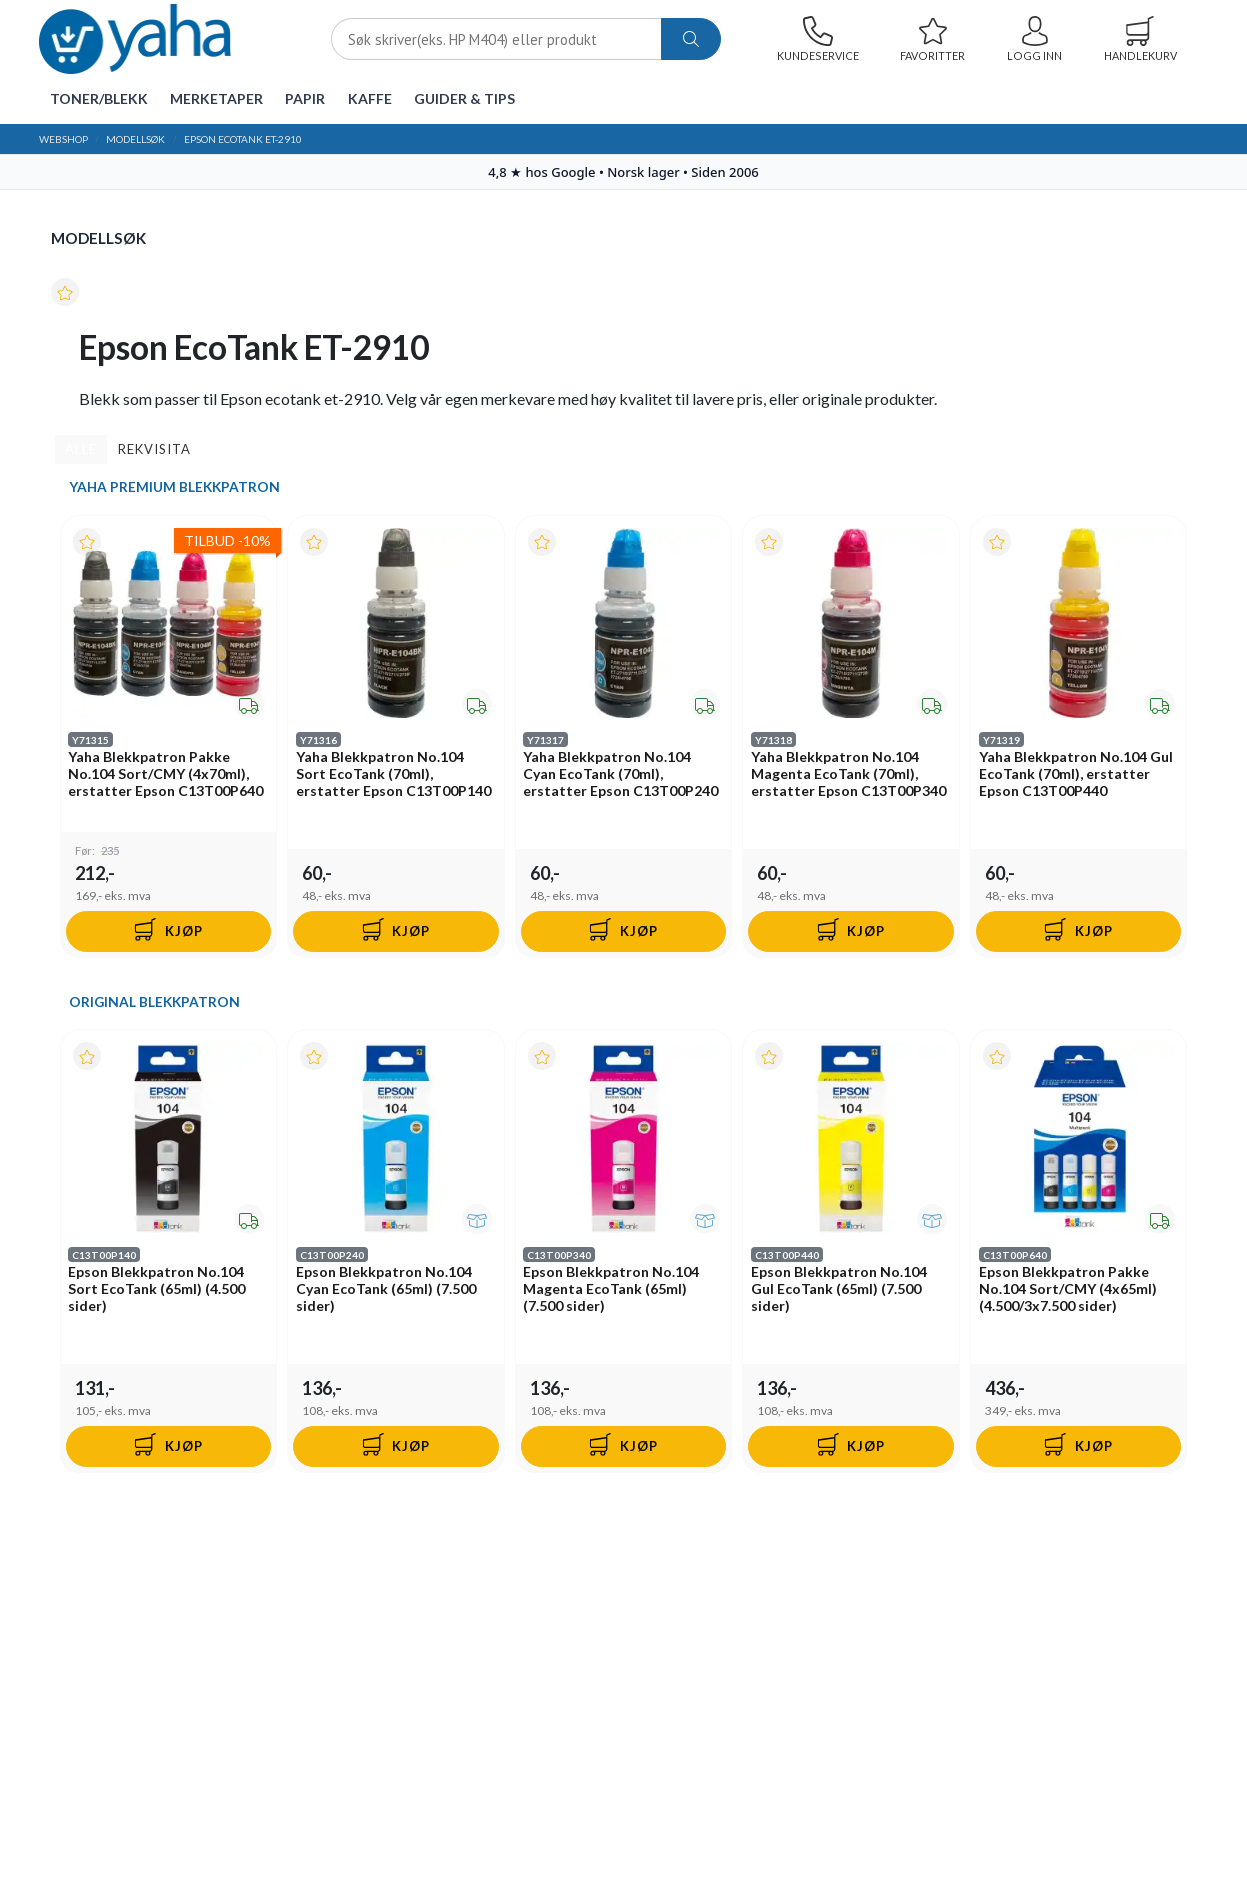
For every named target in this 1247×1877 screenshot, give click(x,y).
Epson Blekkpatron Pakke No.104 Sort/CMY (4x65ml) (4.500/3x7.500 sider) (1068, 1290)
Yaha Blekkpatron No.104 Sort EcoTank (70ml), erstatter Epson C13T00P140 (393, 774)
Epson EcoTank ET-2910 (243, 139)
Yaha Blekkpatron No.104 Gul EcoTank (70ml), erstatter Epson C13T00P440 (1076, 774)
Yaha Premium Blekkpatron (174, 487)
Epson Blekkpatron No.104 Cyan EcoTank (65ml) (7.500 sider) (386, 1290)
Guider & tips (464, 98)
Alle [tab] (81, 449)
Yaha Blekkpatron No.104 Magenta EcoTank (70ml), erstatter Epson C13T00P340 (848, 774)
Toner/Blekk (99, 98)
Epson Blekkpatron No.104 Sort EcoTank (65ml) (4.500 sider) (157, 1290)
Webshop (63, 139)
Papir (305, 98)
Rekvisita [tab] (154, 449)
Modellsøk (135, 139)
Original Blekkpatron (154, 1003)
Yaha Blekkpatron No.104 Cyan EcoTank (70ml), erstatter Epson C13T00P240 (621, 774)
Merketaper (216, 98)
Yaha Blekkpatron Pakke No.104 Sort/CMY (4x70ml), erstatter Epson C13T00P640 (166, 774)
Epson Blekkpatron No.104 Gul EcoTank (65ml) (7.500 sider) (839, 1290)
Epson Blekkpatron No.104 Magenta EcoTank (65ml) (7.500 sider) (612, 1290)
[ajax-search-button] (691, 39)
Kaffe (370, 98)
